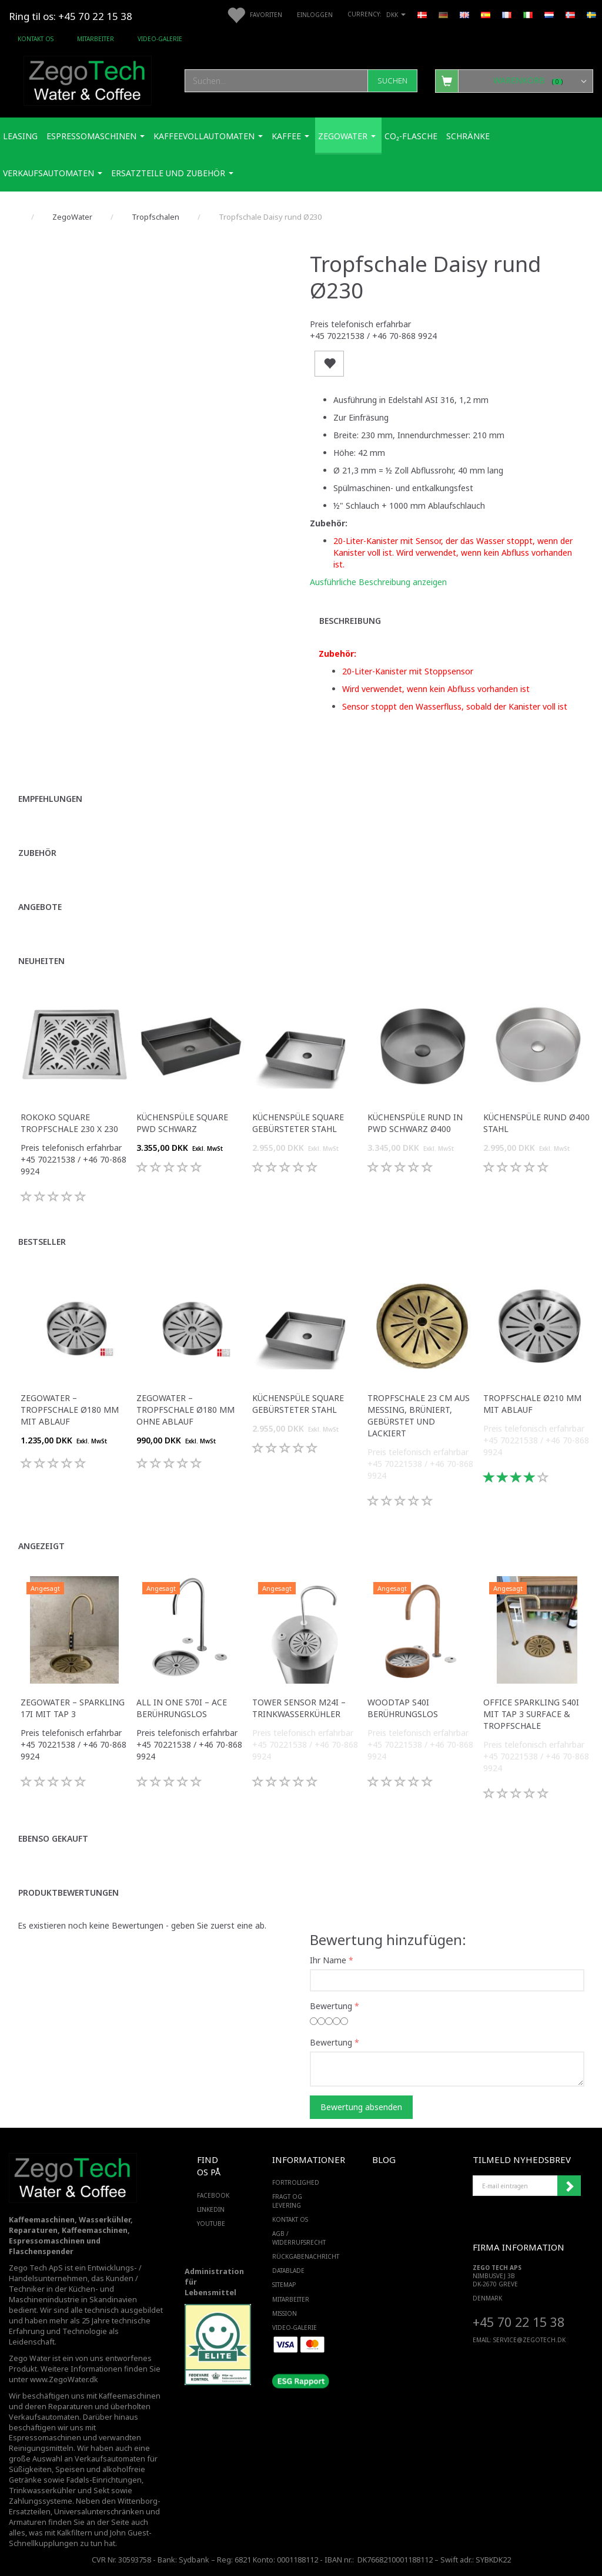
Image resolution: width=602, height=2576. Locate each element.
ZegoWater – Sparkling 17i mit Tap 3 (73, 1708)
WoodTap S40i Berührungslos (402, 1708)
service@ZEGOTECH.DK (529, 2340)
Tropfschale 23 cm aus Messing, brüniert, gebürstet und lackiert (418, 1415)
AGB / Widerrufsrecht (298, 2237)
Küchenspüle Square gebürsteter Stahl (298, 1122)
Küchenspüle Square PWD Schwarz (182, 1122)
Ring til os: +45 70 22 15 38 (70, 16)
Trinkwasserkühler (42, 2491)
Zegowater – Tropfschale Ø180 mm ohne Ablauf (185, 1409)
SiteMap (284, 2285)
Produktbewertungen (68, 1892)
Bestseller (42, 1241)
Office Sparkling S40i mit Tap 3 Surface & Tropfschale (531, 1714)
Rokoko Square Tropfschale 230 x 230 (69, 1122)
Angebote (40, 906)
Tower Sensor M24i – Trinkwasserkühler (299, 1708)
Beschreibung (350, 620)
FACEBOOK (210, 2195)
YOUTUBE (210, 2223)
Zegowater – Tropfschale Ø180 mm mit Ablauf (70, 1409)
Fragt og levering (287, 2200)
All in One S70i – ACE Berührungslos (181, 1708)
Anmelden (569, 2186)
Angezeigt (41, 1545)
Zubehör (37, 852)
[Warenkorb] (514, 80)
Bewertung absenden (361, 2106)
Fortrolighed (295, 2182)
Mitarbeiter (95, 39)
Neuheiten (41, 960)
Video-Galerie (160, 39)
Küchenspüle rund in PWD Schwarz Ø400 (415, 1122)
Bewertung (331, 2005)
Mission (284, 2313)
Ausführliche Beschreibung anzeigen (378, 581)
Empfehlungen (50, 798)
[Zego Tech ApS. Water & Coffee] (88, 79)
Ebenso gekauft (53, 1838)
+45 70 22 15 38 (518, 2321)
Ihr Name (328, 1960)
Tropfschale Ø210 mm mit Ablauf (532, 1403)
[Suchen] (392, 80)
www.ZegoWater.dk (64, 2379)
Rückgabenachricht (298, 2256)
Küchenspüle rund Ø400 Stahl (536, 1122)
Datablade (288, 2270)
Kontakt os (35, 39)
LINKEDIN (210, 2209)
